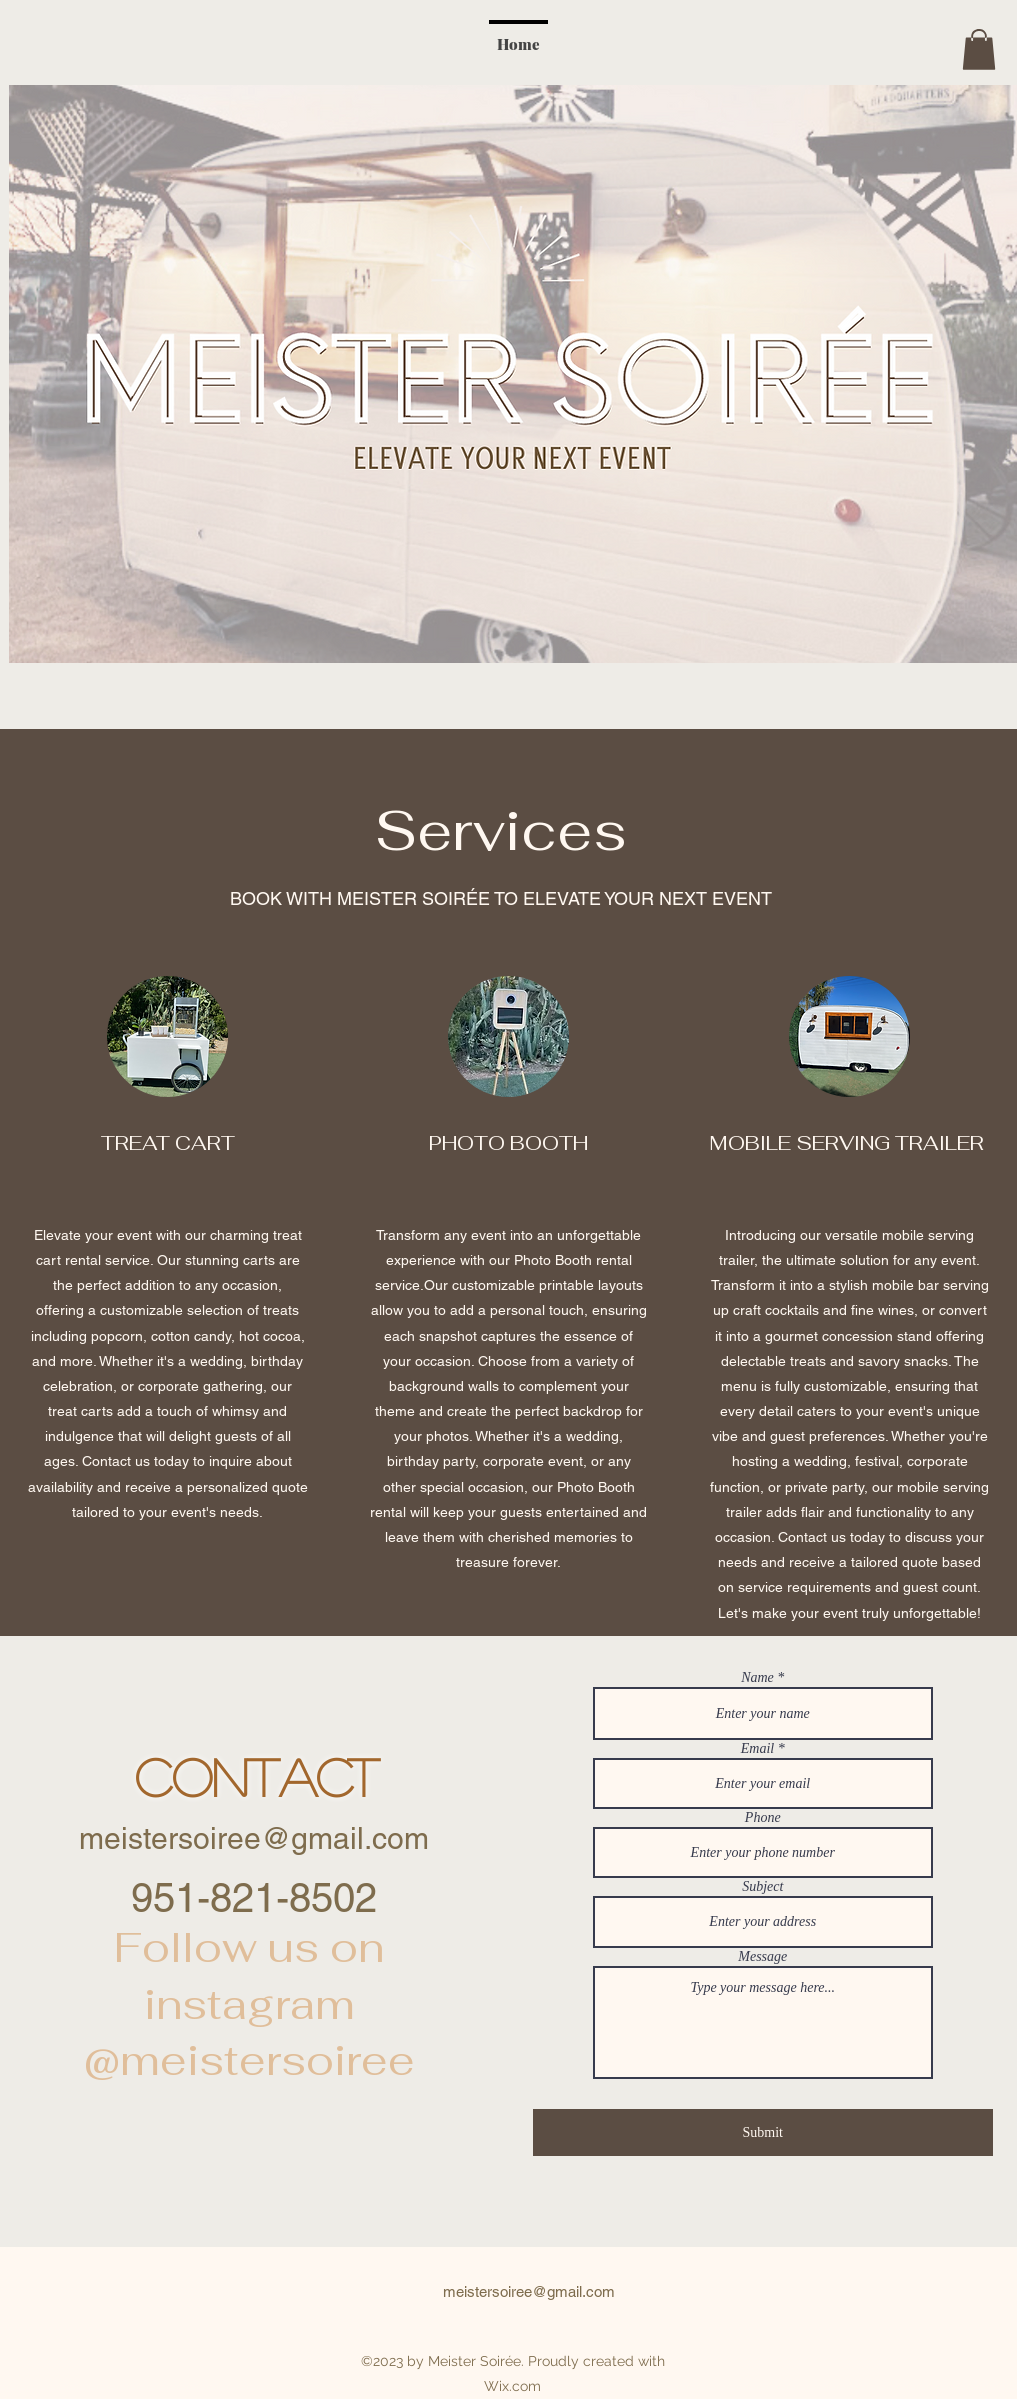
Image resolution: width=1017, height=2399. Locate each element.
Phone (763, 1818)
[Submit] (763, 2132)
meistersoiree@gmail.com (254, 1838)
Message (762, 1957)
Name (757, 1678)
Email (757, 1749)
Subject (762, 1887)
